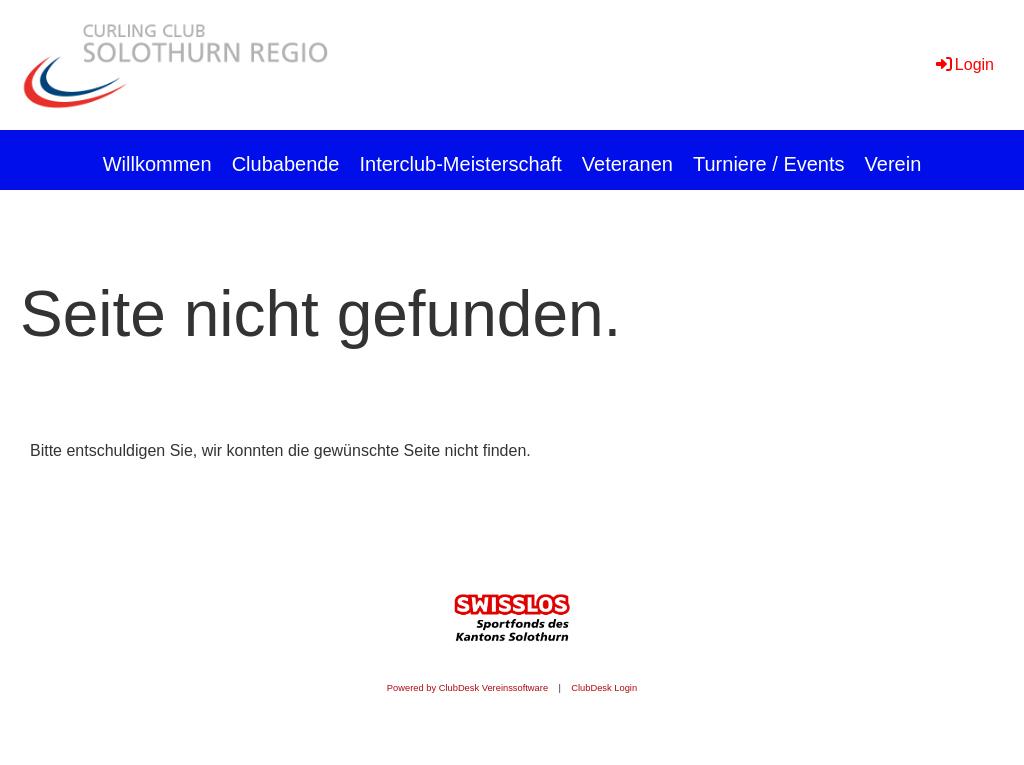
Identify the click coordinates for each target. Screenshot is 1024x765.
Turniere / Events (769, 164)
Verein (893, 164)
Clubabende (286, 164)
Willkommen (157, 164)
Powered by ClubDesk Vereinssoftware (467, 688)
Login (963, 64)
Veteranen (627, 164)
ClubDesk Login (604, 688)
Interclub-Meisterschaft (461, 164)
